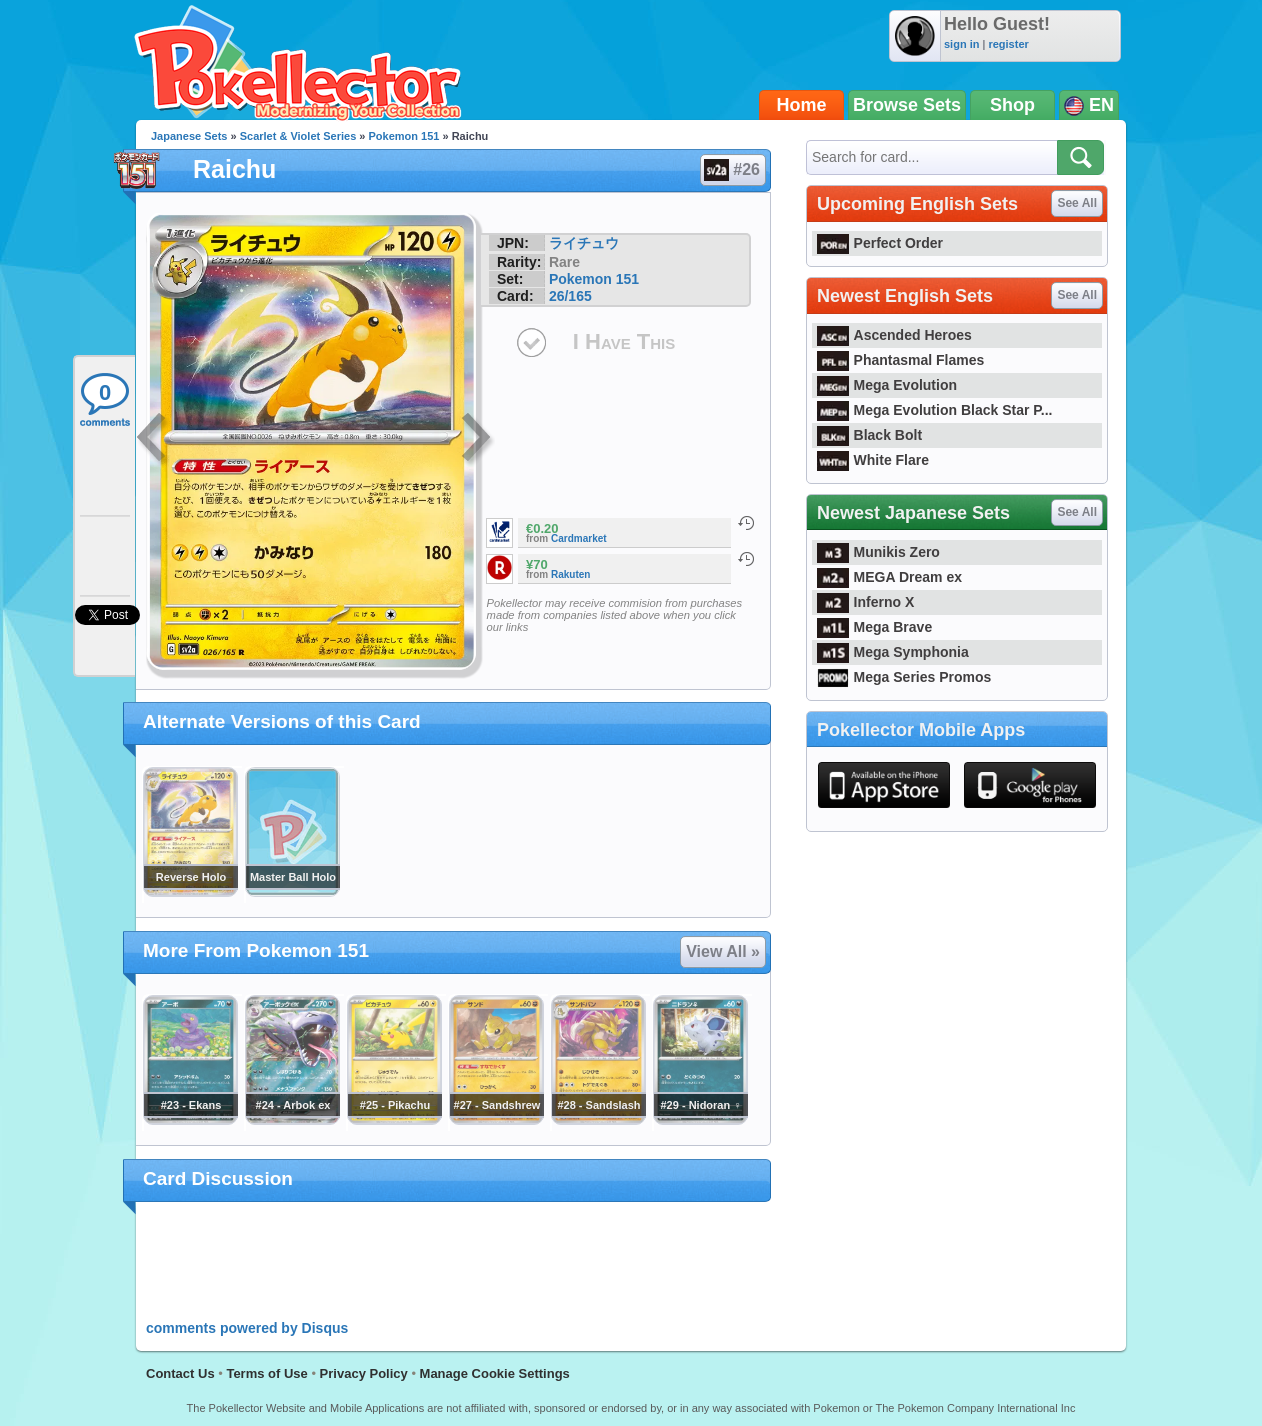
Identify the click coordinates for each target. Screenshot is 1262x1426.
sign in (961, 44)
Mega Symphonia (893, 652)
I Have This (624, 341)
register (1008, 44)
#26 (732, 170)
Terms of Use (266, 1373)
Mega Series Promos (904, 677)
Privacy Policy (364, 1373)
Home (802, 105)
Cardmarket (579, 538)
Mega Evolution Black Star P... (935, 410)
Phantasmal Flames (900, 360)
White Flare (873, 460)
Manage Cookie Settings (495, 1373)
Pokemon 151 (404, 136)
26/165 (570, 296)
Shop (1012, 105)
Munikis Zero (878, 552)
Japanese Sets (189, 136)
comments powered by (247, 1328)
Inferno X (865, 602)
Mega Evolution (887, 385)
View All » (723, 951)
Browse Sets (907, 105)
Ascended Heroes (894, 335)
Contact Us (180, 1373)
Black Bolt (869, 435)
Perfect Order (880, 243)
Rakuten (570, 574)
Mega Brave (874, 627)
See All (1077, 203)
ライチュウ (584, 243)
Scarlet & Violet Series (298, 136)
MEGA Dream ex (889, 577)
